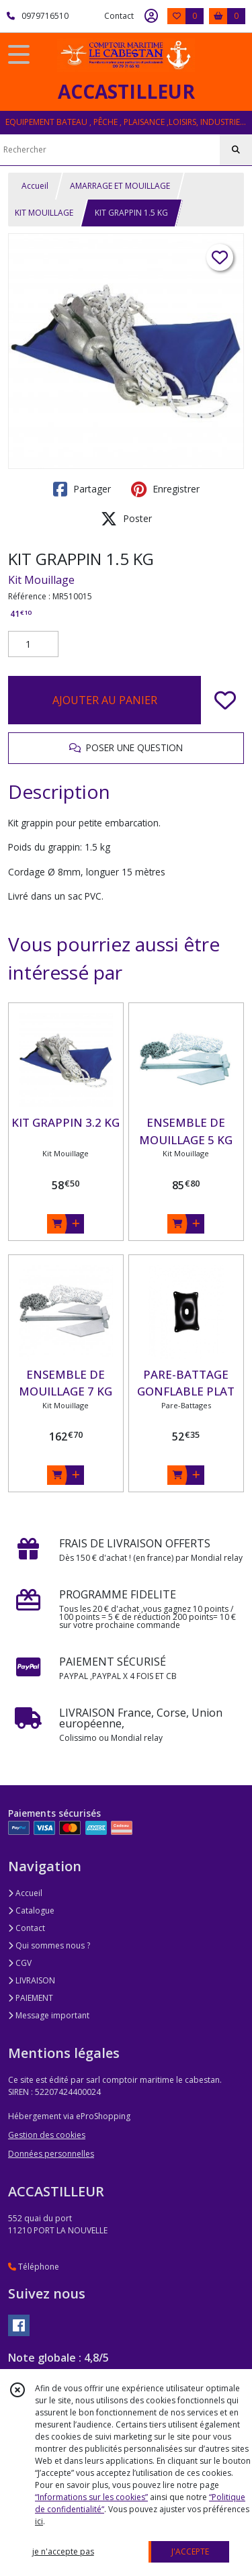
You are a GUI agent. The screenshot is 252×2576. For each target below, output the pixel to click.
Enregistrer (165, 489)
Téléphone (33, 2266)
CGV (20, 1963)
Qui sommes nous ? (49, 1945)
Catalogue (31, 1910)
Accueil (35, 185)
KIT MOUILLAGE (44, 212)
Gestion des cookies (46, 2135)
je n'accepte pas (63, 2551)
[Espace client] (151, 16)
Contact (119, 16)
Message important (48, 2015)
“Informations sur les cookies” (91, 2497)
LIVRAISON (31, 1980)
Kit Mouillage (41, 579)
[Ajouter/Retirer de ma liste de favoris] (225, 700)
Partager (82, 489)
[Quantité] (33, 644)
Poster (126, 519)
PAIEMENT (30, 1998)
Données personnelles (51, 2153)
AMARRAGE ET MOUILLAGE (120, 185)
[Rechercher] (236, 149)
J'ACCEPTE (190, 2551)
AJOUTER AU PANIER (104, 700)
